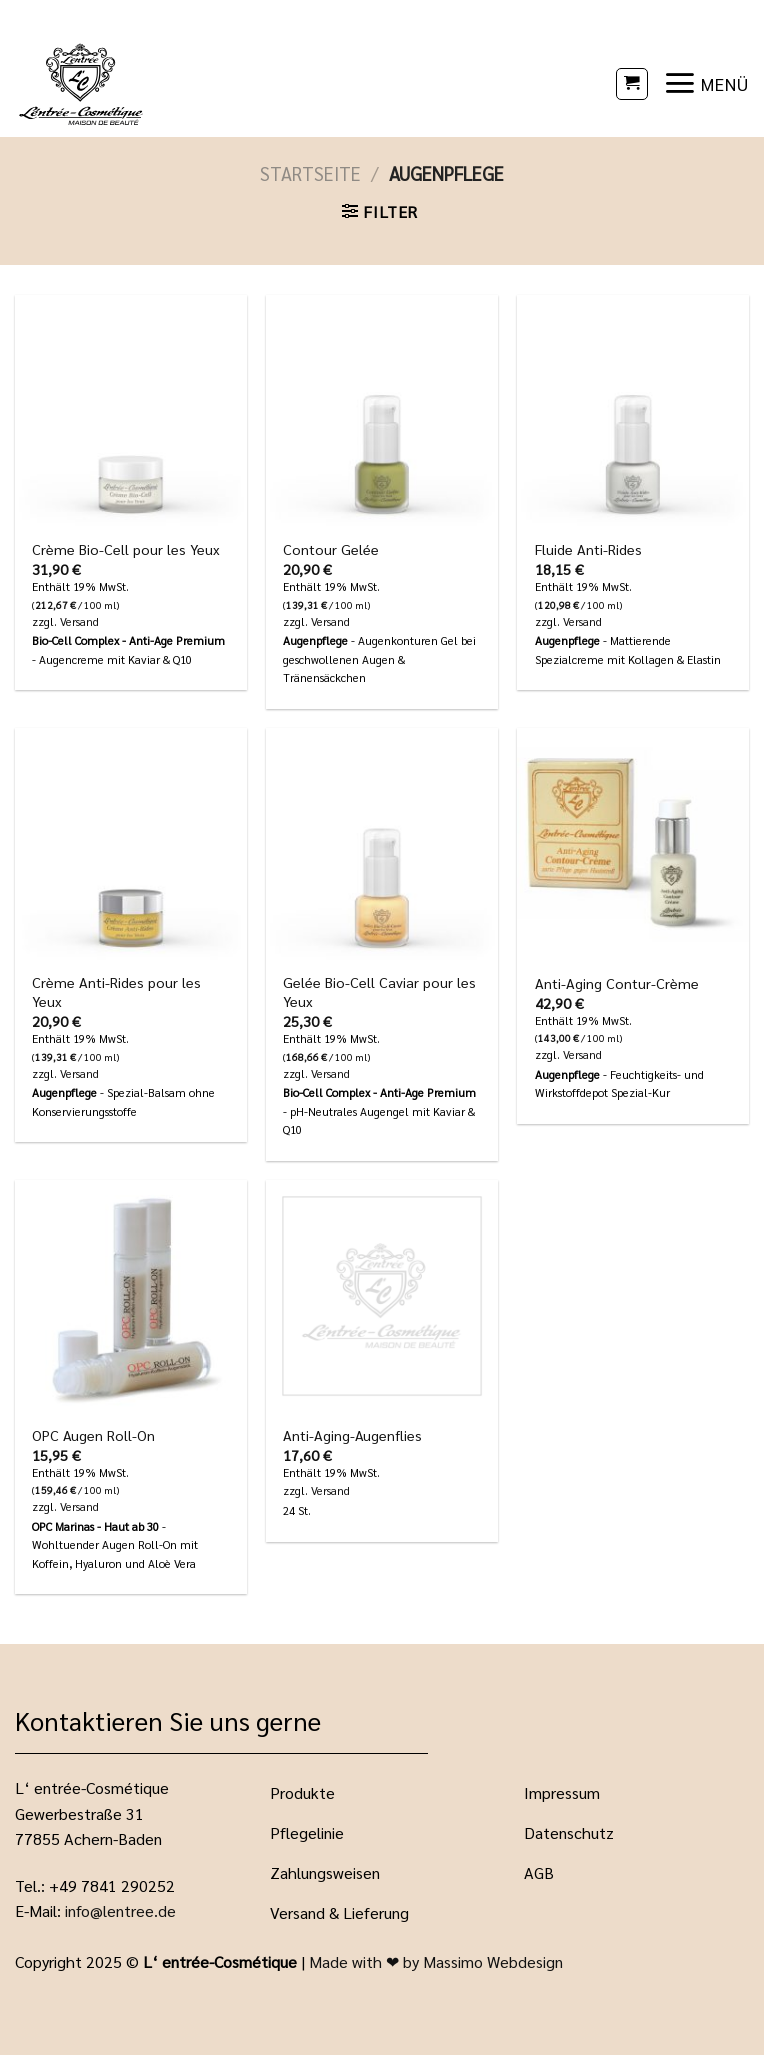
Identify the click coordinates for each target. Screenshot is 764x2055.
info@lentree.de (120, 1910)
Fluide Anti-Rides (588, 549)
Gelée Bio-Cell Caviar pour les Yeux (379, 991)
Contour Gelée (331, 549)
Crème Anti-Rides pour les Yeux (116, 991)
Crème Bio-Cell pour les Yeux (126, 549)
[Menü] (706, 83)
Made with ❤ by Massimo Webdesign (436, 1961)
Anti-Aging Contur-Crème (617, 983)
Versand (79, 622)
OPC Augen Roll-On (93, 1435)
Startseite (310, 173)
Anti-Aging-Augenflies (352, 1435)
